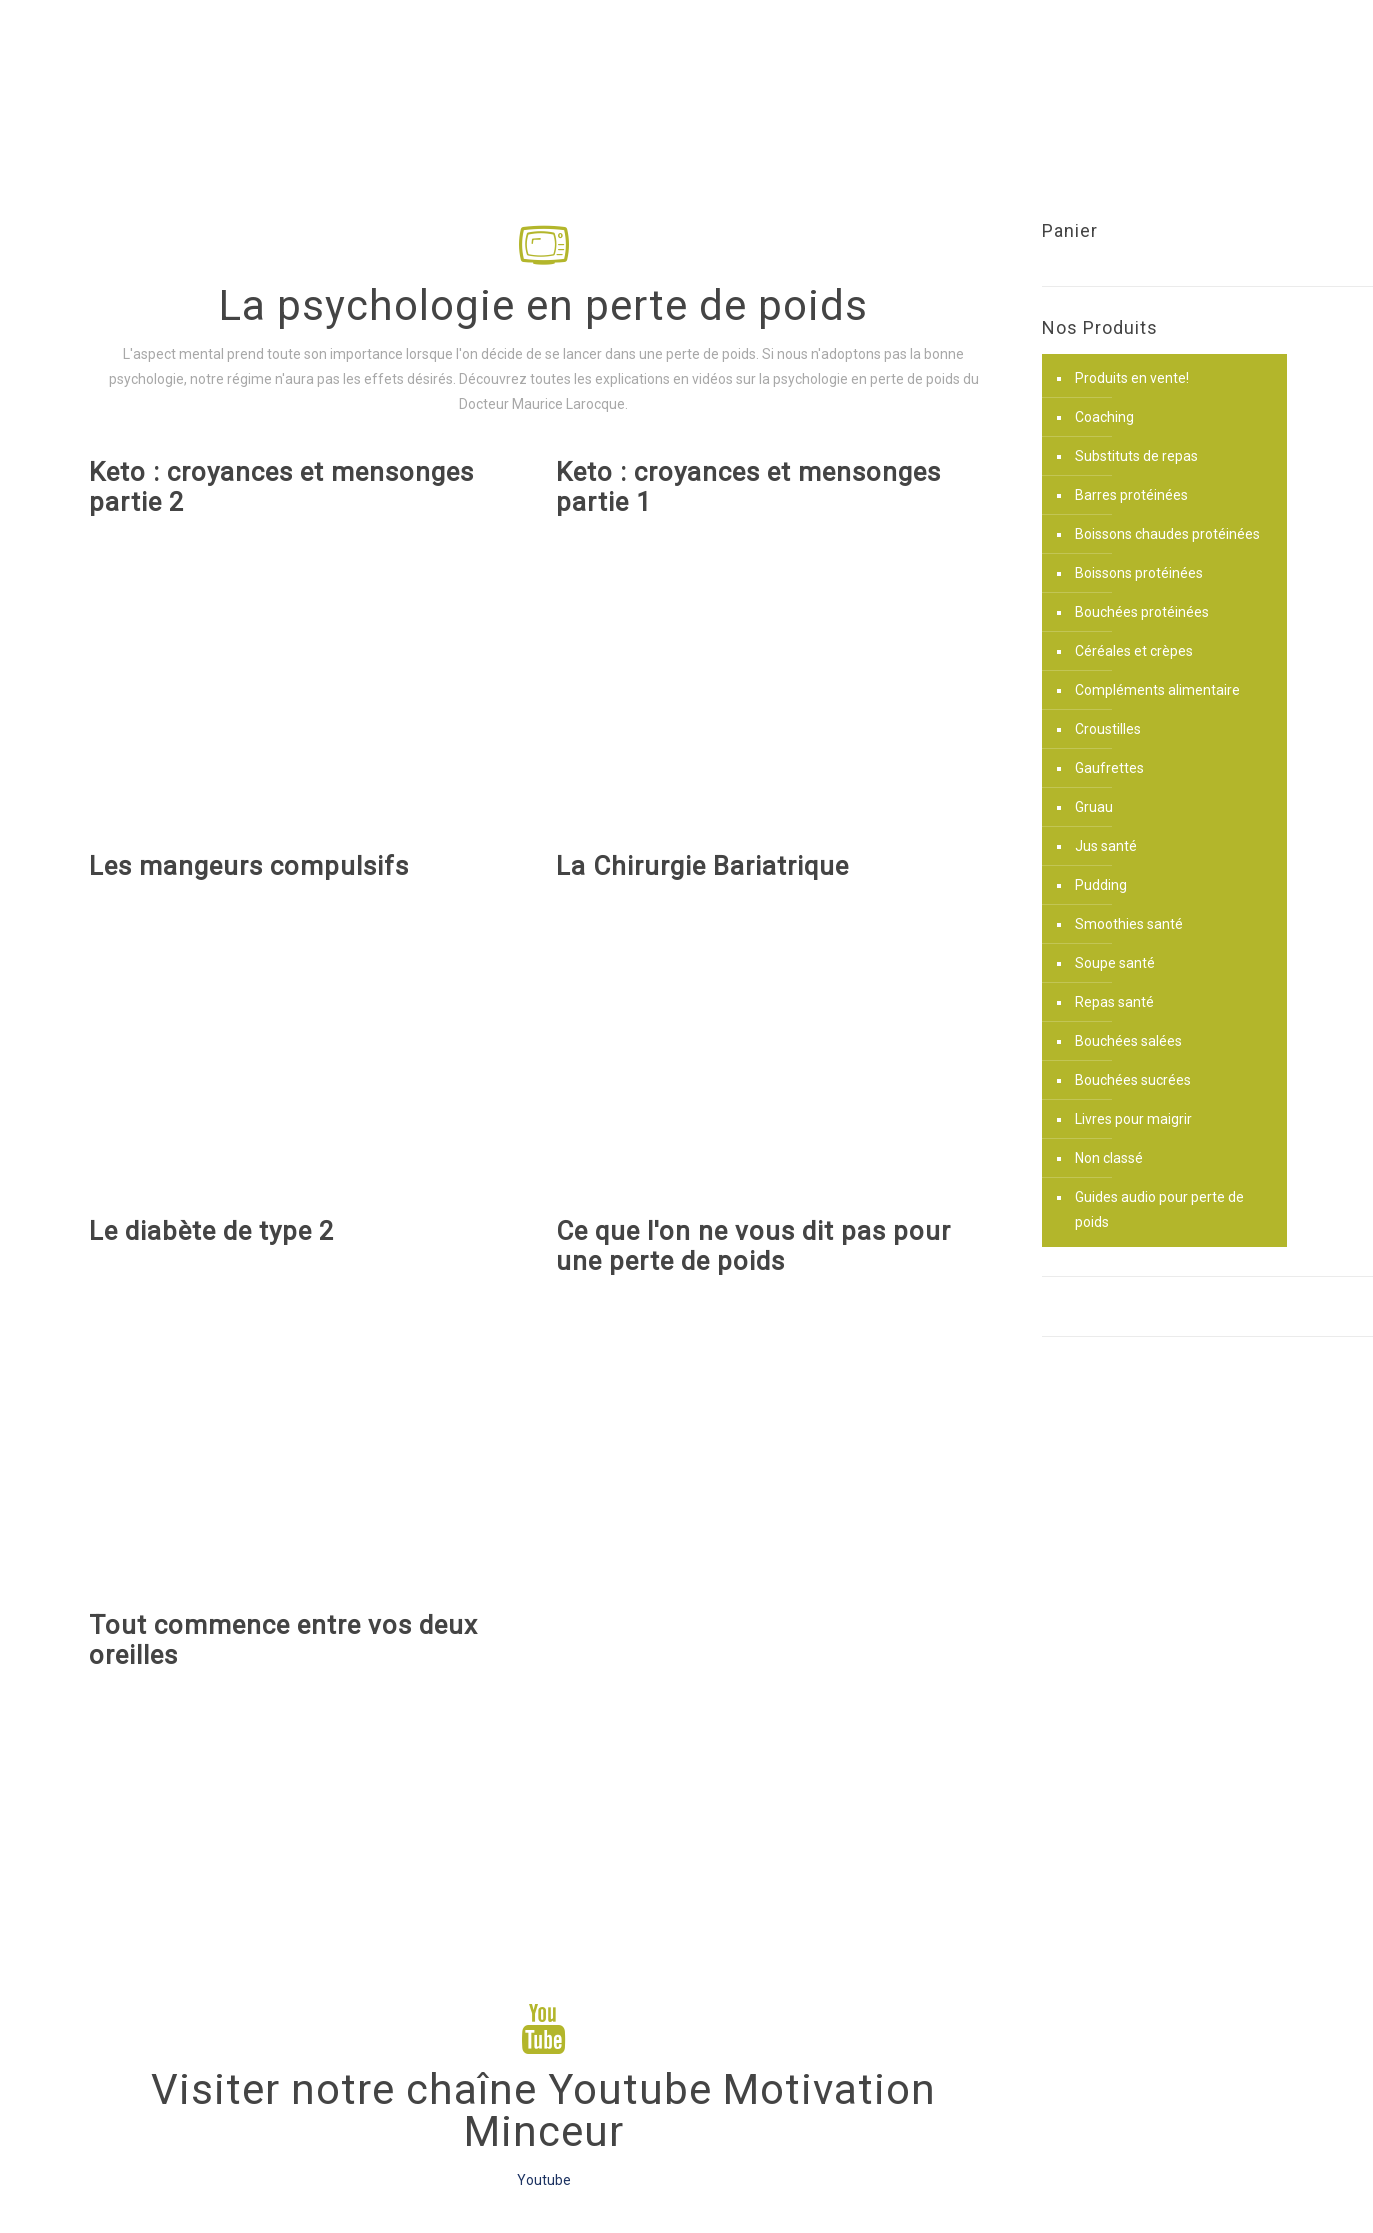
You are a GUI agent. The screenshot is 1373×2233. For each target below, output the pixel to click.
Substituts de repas (1136, 456)
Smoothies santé (1129, 924)
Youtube (544, 2180)
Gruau (1094, 807)
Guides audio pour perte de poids (1159, 1209)
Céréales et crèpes (1134, 651)
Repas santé (1114, 1002)
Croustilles (1108, 729)
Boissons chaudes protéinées (1167, 534)
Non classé (1109, 1158)
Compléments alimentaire (1157, 690)
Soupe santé (1115, 963)
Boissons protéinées (1139, 573)
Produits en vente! (1132, 378)
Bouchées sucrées (1133, 1080)
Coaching (1104, 417)
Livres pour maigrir (1133, 1119)
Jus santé (1106, 846)
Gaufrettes (1109, 768)
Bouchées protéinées (1142, 612)
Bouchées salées (1128, 1041)
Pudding (1101, 885)
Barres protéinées (1131, 495)
